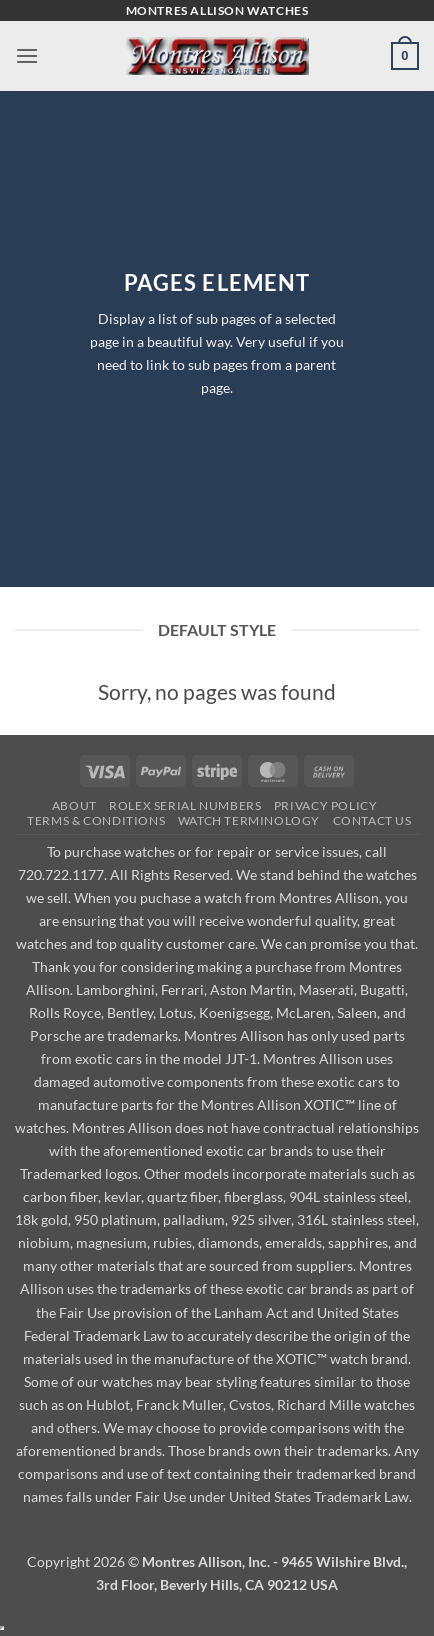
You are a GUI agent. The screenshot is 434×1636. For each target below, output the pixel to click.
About (74, 805)
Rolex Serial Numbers (185, 805)
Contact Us (372, 820)
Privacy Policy (326, 805)
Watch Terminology (249, 820)
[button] (27, 55)
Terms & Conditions (96, 820)
